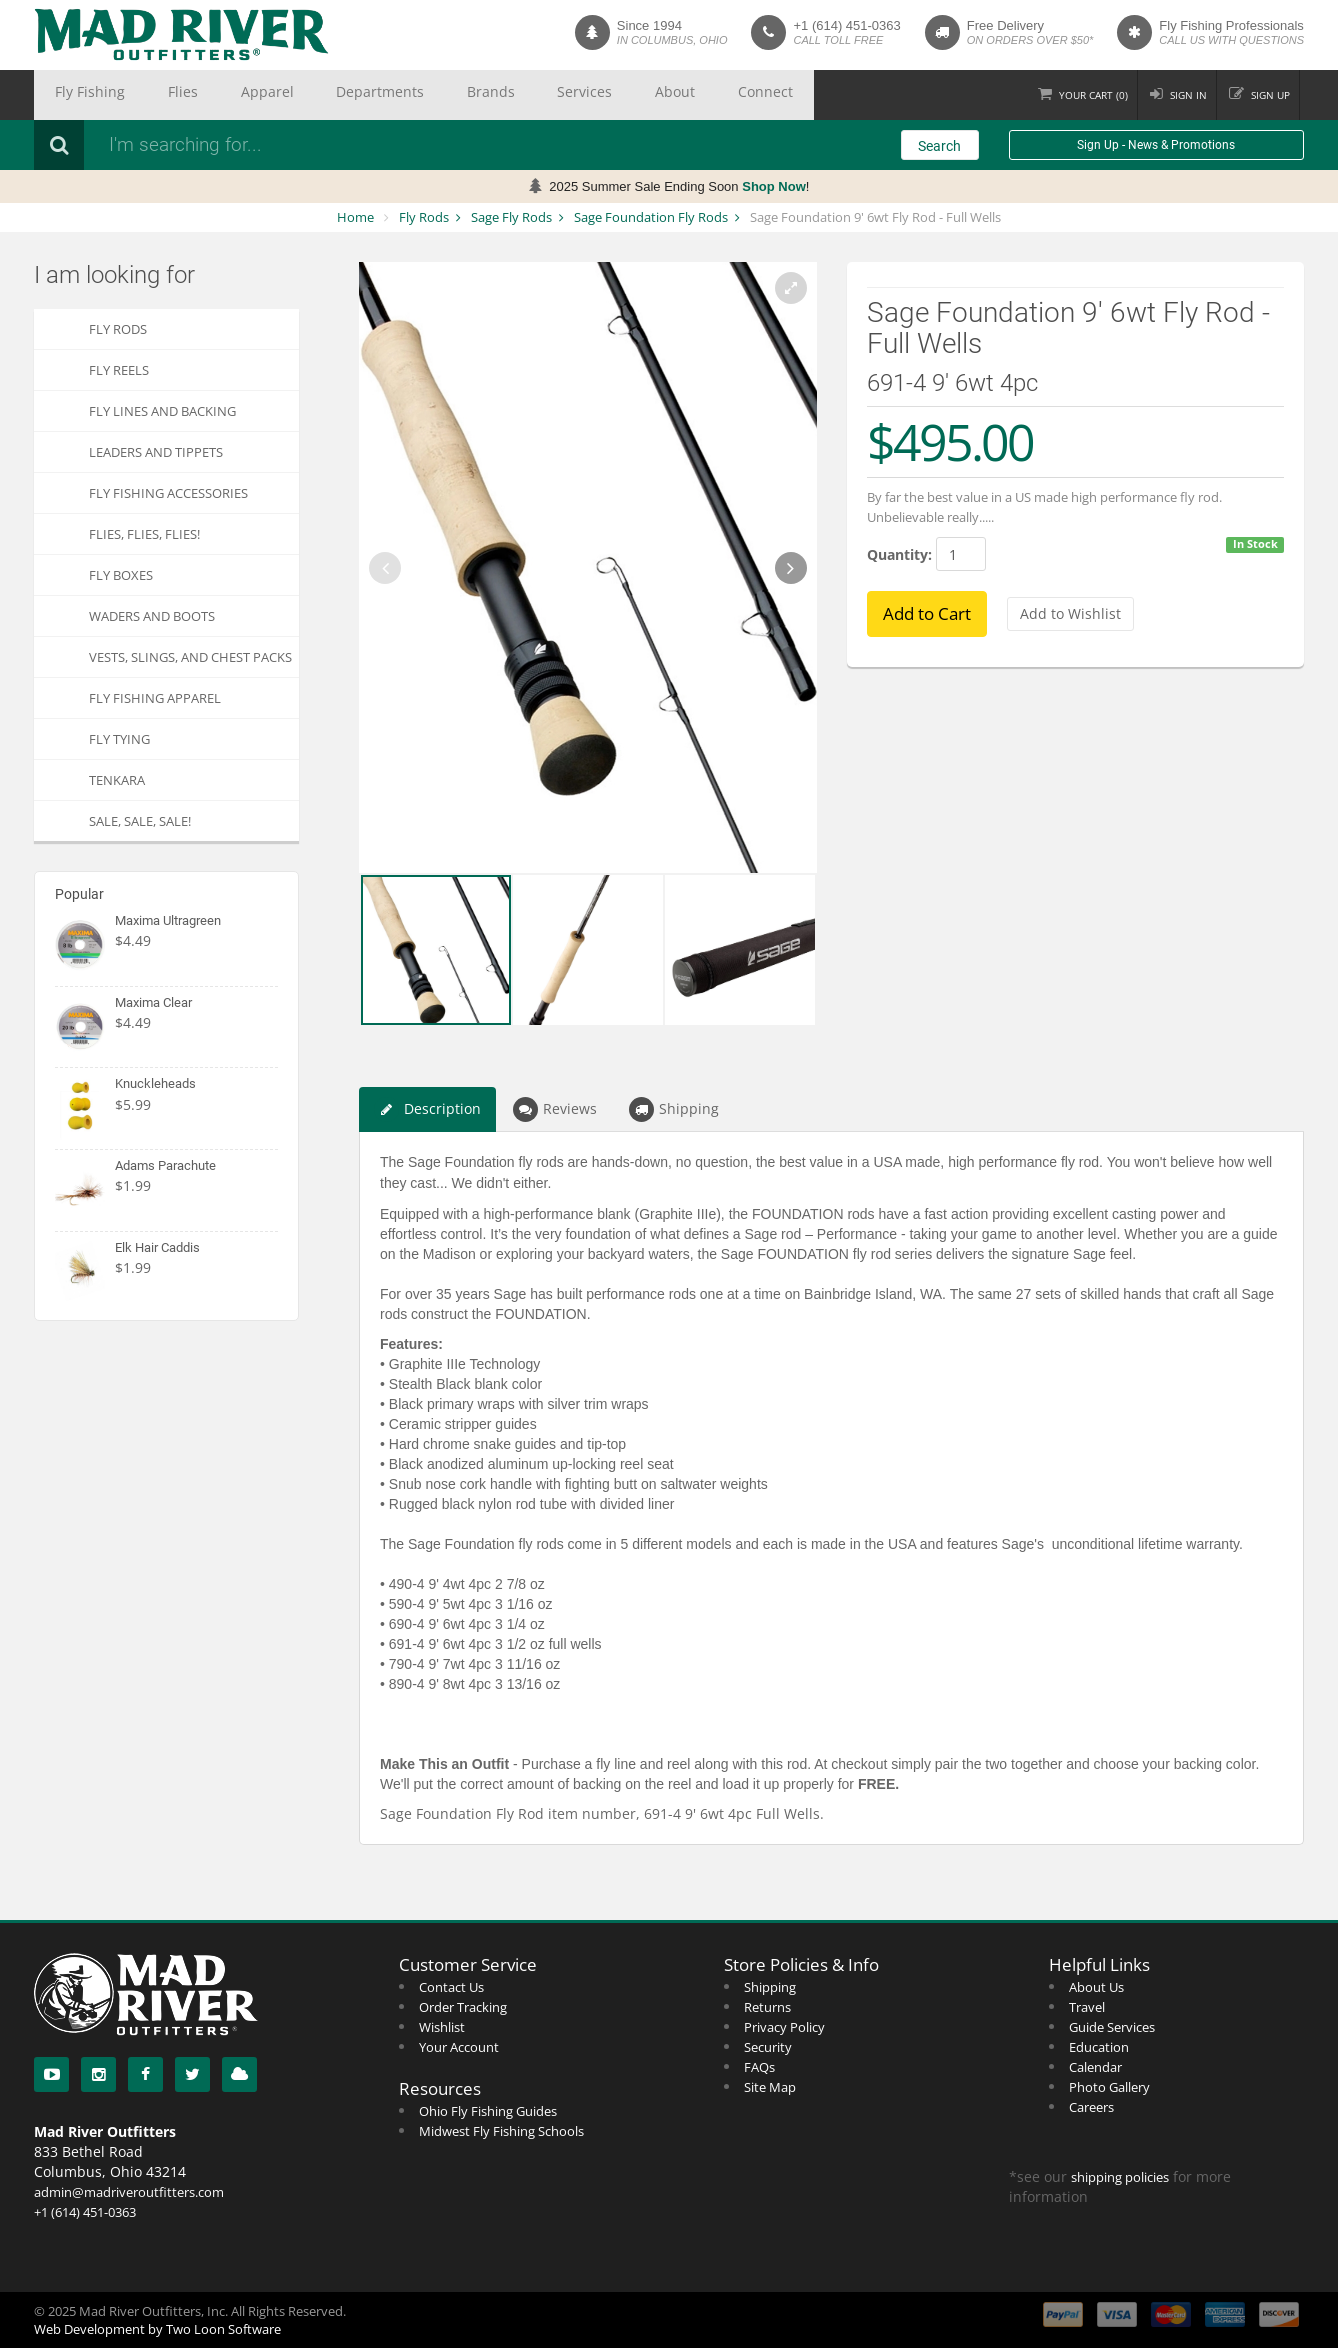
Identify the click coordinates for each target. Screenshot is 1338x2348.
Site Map (770, 2087)
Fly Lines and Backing (162, 411)
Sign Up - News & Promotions (1156, 145)
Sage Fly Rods (511, 217)
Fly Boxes (121, 575)
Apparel (205, 95)
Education (1099, 2047)
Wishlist (442, 2027)
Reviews (555, 1109)
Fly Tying (119, 739)
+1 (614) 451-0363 (846, 25)
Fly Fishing (77, 95)
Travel (1087, 2007)
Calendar (1095, 2067)
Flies (145, 95)
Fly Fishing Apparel (155, 698)
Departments (291, 95)
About (511, 95)
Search (939, 146)
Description (427, 1109)
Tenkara (117, 780)
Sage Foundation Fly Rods (651, 217)
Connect (579, 95)
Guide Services (1112, 2027)
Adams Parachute (165, 1165)
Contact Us (451, 1987)
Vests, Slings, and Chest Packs (190, 657)
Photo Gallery (1109, 2087)
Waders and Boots (152, 616)
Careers (1091, 2107)
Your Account (459, 2047)
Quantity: (899, 554)
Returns (767, 2007)
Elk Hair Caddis (157, 1247)
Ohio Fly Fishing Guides (488, 2111)
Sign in (1170, 94)
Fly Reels (119, 370)
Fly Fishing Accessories (168, 493)
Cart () (1062, 94)
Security (768, 2047)
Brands (376, 95)
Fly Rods (424, 217)
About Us (1096, 1987)
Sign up (1264, 94)
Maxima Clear (153, 1002)
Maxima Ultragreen (168, 920)
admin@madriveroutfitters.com (129, 2192)
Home (355, 217)
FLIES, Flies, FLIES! (144, 534)
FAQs (759, 2067)
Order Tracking (463, 2007)
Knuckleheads (155, 1083)
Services (445, 95)
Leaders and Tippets (156, 452)
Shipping (674, 1109)
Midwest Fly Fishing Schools (501, 2131)
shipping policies (1120, 2177)
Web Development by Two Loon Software (157, 2329)
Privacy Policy (784, 2027)
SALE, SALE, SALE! (140, 821)
